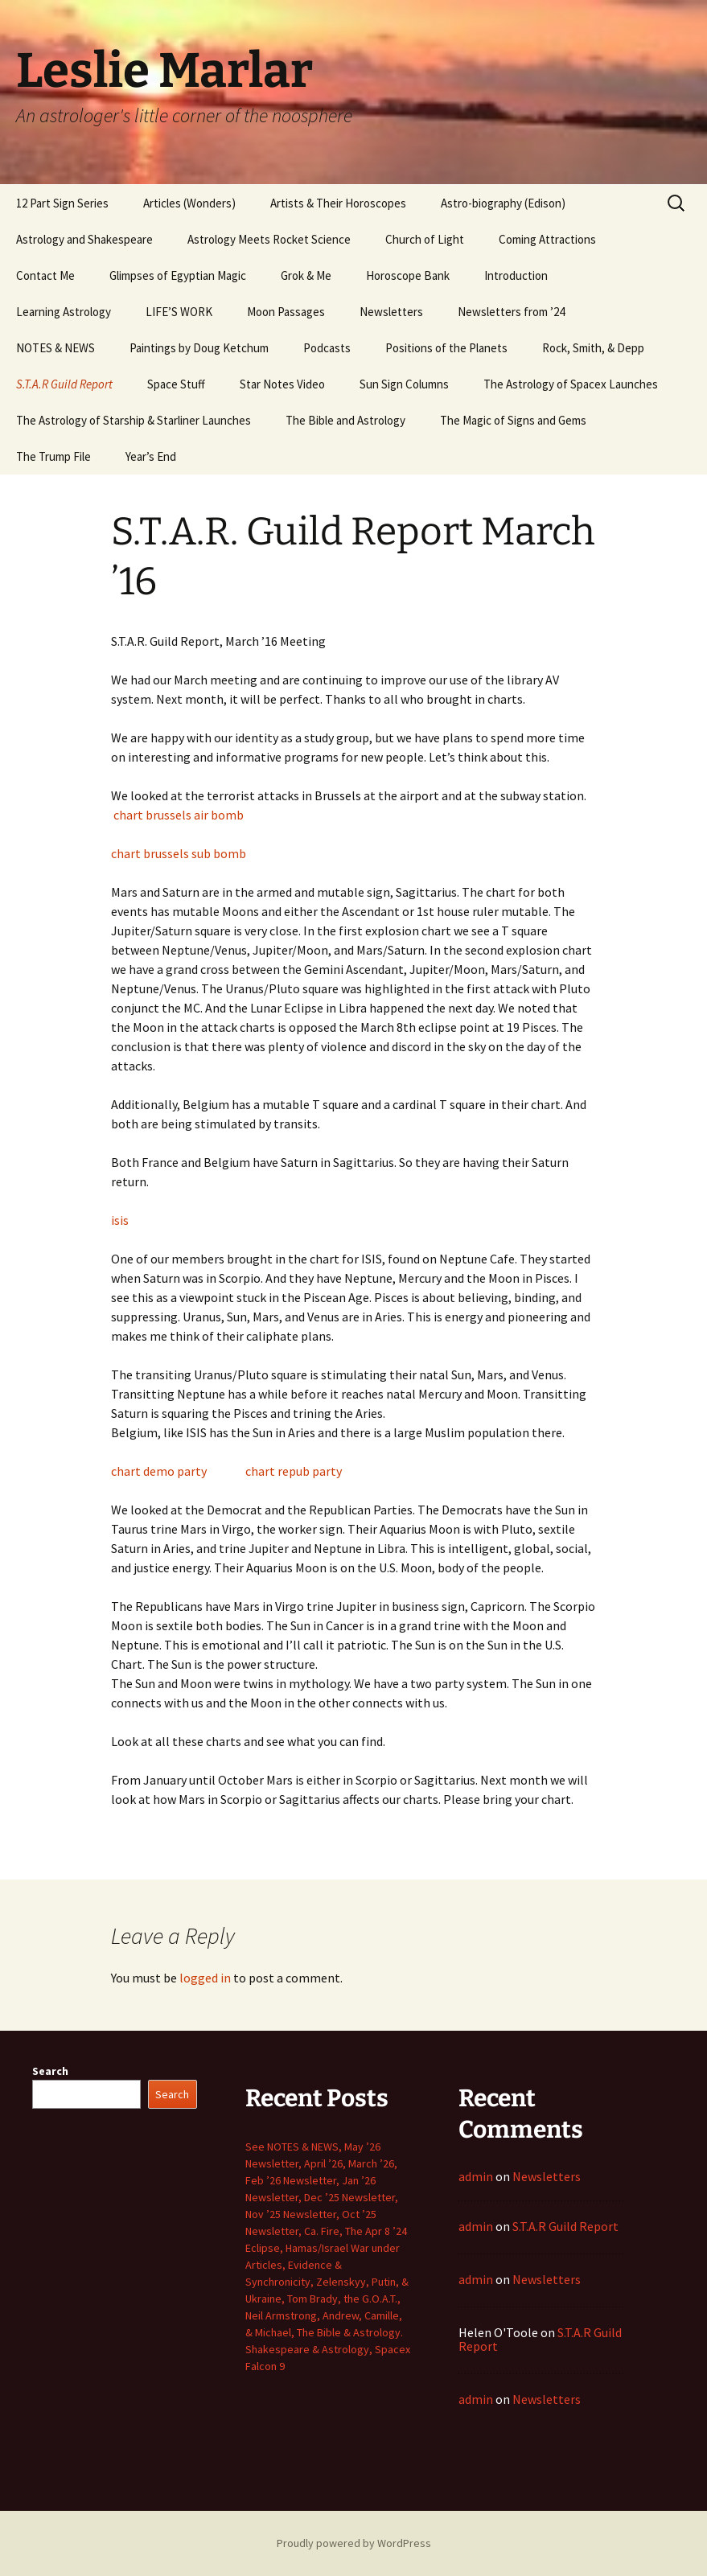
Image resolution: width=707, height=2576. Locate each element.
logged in (205, 1978)
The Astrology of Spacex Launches (570, 384)
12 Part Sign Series (62, 203)
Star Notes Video (282, 384)
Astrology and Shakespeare (84, 239)
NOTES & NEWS (55, 347)
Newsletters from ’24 (511, 311)
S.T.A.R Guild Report (64, 384)
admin (475, 2176)
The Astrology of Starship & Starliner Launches (133, 420)
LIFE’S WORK (179, 311)
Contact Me (45, 275)
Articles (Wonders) (189, 203)
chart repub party (293, 1471)
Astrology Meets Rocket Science (269, 239)
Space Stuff (176, 384)
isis (120, 1220)
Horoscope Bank (408, 275)
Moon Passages (286, 311)
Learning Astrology (63, 311)
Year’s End (150, 456)
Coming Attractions (547, 239)
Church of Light (424, 239)
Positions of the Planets (446, 347)
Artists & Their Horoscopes (338, 203)
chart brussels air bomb (178, 815)
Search (50, 2071)
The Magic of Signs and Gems (513, 420)
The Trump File (53, 456)
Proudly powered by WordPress (354, 2543)
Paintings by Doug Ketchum (199, 347)
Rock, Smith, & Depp (593, 347)
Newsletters (391, 311)
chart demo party (159, 1471)
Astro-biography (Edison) (503, 203)
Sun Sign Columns (404, 384)
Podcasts (327, 347)
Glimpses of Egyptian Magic (177, 275)
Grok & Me (306, 275)
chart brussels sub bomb (178, 853)
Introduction (516, 275)
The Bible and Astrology (345, 420)
